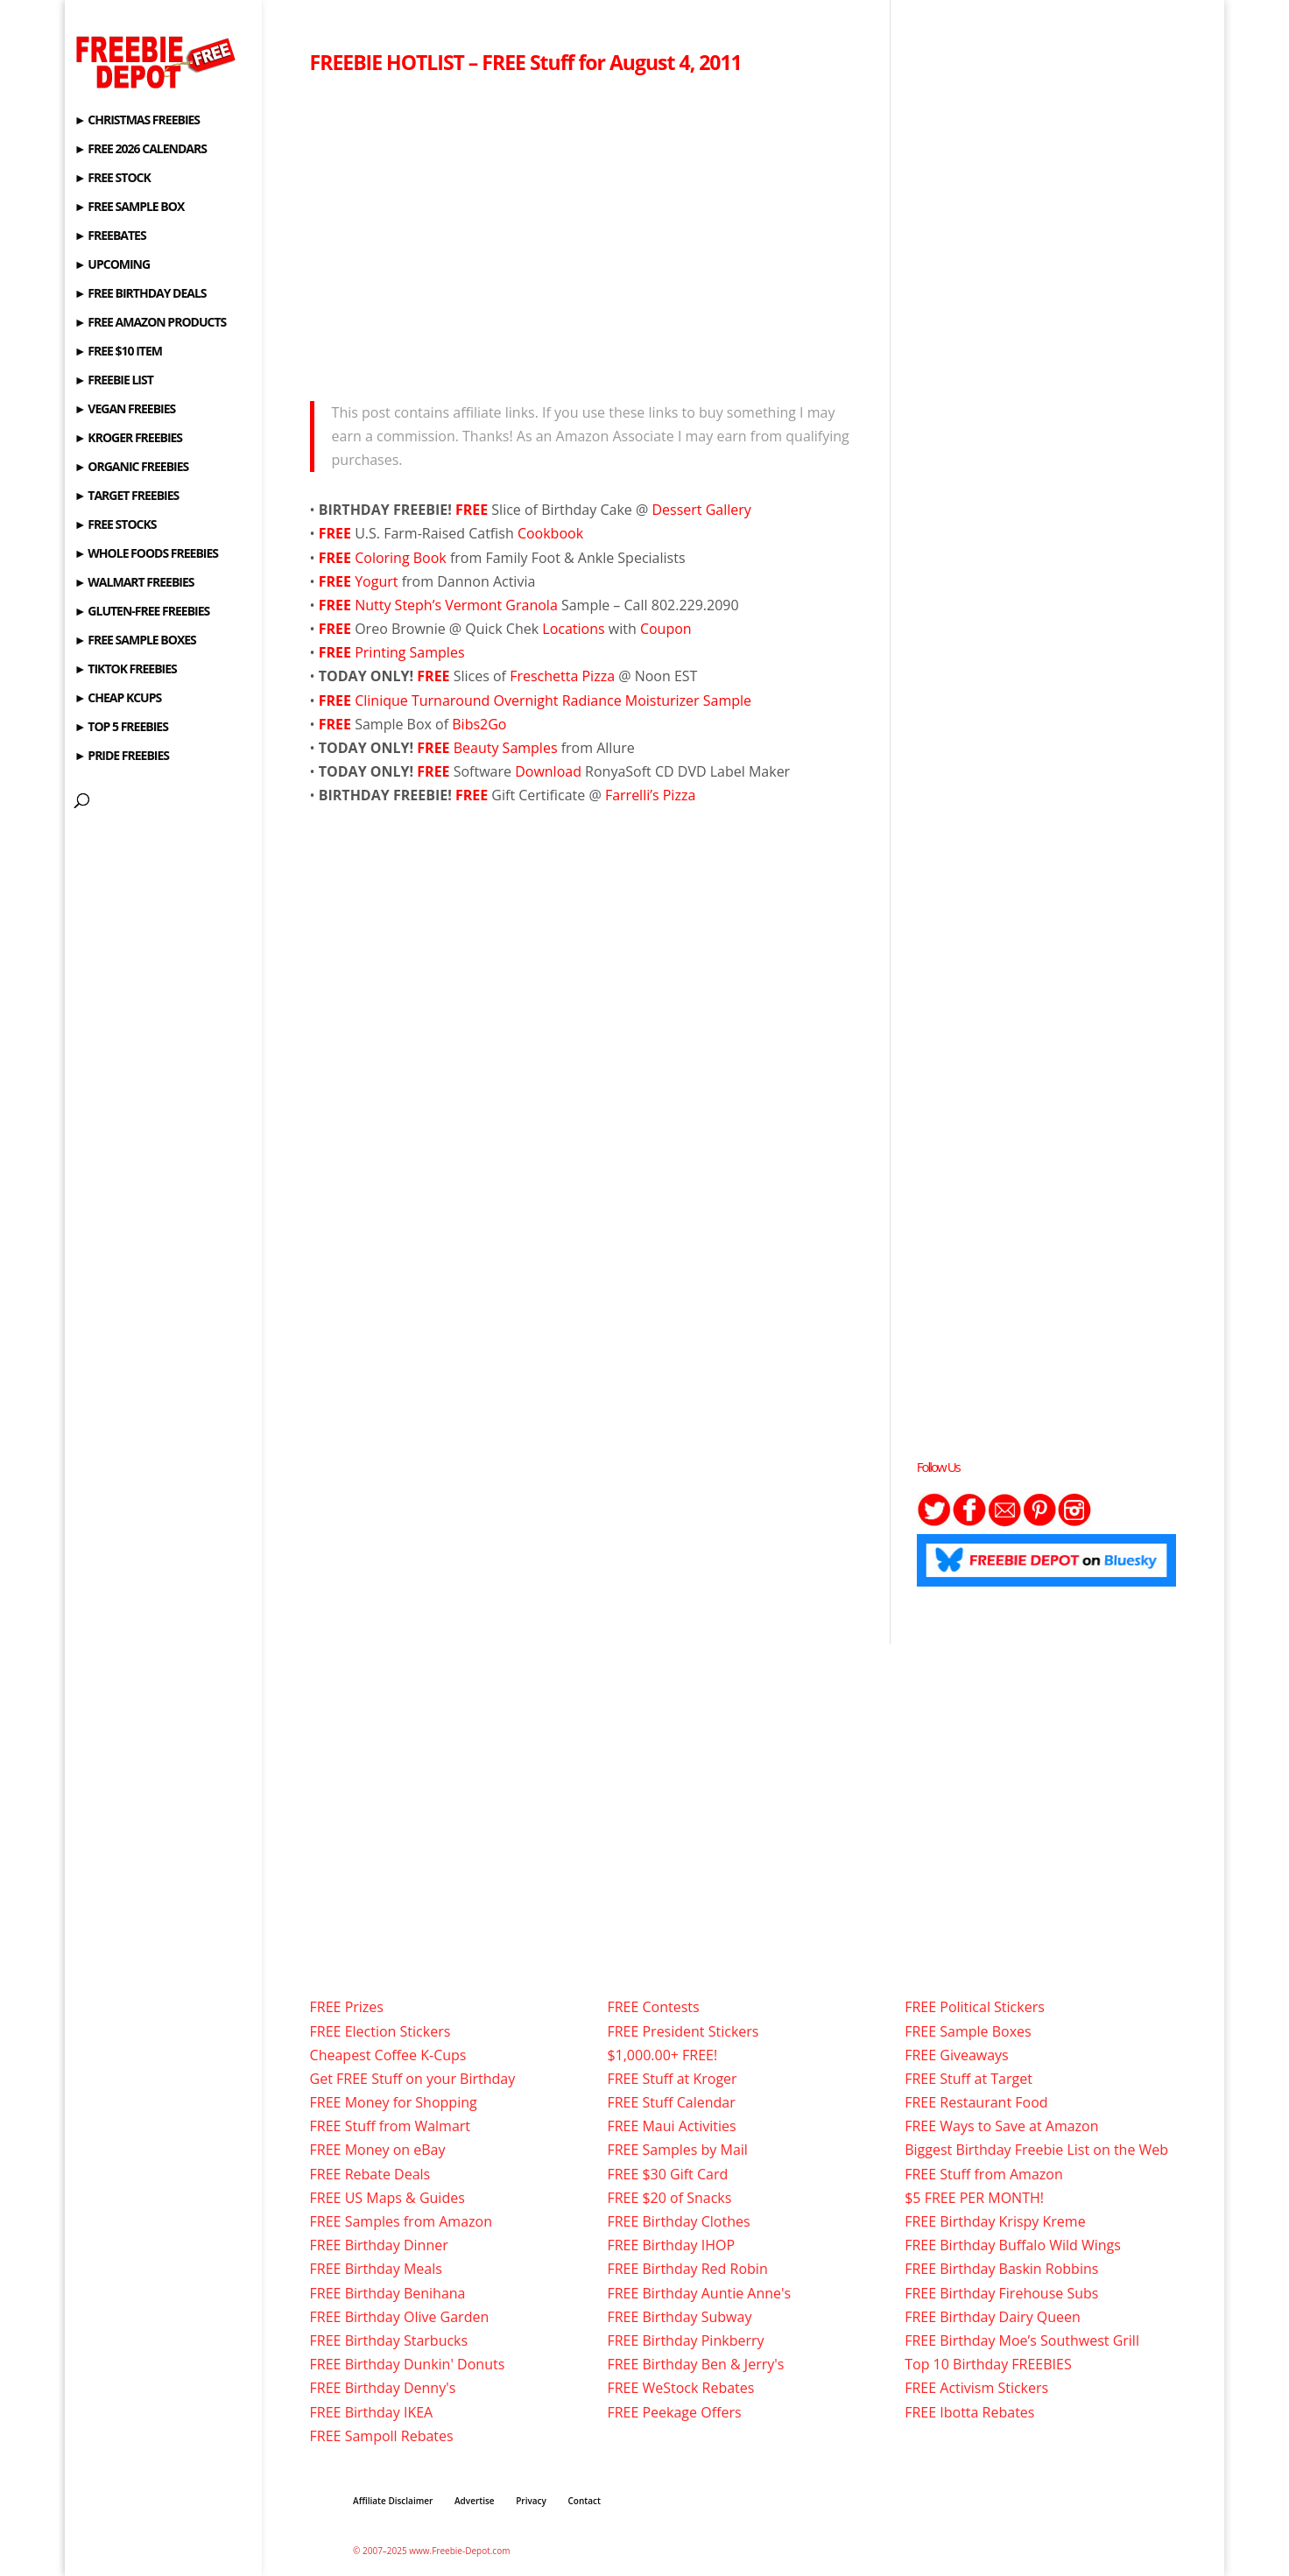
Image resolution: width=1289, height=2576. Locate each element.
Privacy (531, 2501)
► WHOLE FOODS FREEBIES (146, 554)
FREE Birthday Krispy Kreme (995, 2221)
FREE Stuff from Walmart (390, 2126)
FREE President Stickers (682, 2031)
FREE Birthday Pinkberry (685, 2340)
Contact (584, 2501)
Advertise (474, 2501)
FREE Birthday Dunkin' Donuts (407, 2364)
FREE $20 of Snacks (669, 2197)
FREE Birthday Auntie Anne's (699, 2293)
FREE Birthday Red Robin (687, 2268)
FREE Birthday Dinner (379, 2245)
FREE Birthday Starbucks (389, 2340)
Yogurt (378, 581)
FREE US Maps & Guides (387, 2197)
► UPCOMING (112, 265)
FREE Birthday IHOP (671, 2245)
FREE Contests (653, 2006)
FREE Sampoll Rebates (382, 2436)
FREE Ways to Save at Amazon (1001, 2126)
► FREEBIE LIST (113, 381)
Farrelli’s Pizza (650, 795)
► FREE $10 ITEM (118, 352)
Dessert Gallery (701, 509)
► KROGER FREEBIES (128, 439)
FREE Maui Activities (671, 2126)
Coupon (666, 628)
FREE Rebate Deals (370, 2174)
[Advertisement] (587, 232)
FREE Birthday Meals (376, 2268)
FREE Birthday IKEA (371, 2412)
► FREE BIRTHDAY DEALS (140, 294)
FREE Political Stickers (975, 2006)
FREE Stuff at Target (968, 2078)
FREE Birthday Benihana (388, 2293)
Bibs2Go (479, 724)
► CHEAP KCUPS (117, 699)
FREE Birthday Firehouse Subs (1001, 2293)
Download (548, 771)
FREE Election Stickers (380, 2031)
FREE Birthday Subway (679, 2316)
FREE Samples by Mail (677, 2149)
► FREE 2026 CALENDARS (140, 150)
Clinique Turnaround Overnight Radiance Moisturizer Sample (535, 700)
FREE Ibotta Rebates (969, 2412)
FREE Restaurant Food (976, 2102)
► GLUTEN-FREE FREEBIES (141, 612)
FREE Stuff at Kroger (671, 2078)
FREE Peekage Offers (674, 2412)
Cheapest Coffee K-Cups (388, 2055)
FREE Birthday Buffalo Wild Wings (1013, 2245)
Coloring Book (402, 557)
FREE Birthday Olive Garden (400, 2316)
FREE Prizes (347, 2006)
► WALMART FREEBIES (134, 583)
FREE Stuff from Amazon (984, 2174)
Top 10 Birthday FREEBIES (988, 2364)
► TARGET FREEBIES (126, 496)
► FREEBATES (110, 236)
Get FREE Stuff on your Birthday (413, 2078)
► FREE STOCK (112, 179)
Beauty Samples (507, 747)
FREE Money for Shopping (393, 2102)
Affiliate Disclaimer (393, 2501)
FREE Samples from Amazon (401, 2221)
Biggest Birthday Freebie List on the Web (1036, 2149)
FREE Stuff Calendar (671, 2102)
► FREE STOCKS (115, 525)
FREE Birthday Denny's (383, 2387)
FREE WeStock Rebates (680, 2387)
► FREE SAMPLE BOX (129, 208)
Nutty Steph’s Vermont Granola (458, 605)
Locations (575, 628)
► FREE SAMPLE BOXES (135, 641)
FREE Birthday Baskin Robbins (1001, 2268)
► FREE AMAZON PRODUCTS (150, 323)
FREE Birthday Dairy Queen (993, 2316)
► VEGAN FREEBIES (124, 410)
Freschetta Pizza (564, 676)
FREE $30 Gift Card (667, 2174)
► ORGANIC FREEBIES (131, 468)
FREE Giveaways (957, 2055)
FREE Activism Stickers (976, 2387)
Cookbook (550, 533)
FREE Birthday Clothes (678, 2221)
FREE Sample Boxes (968, 2031)
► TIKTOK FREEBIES (125, 670)
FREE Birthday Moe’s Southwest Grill (1022, 2340)
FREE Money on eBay (378, 2149)
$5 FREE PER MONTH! (974, 2197)
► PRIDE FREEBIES (121, 757)
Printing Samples (409, 652)
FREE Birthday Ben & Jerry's (695, 2364)
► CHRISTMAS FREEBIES (137, 121)
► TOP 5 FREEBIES (121, 728)
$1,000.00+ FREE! (662, 2055)
